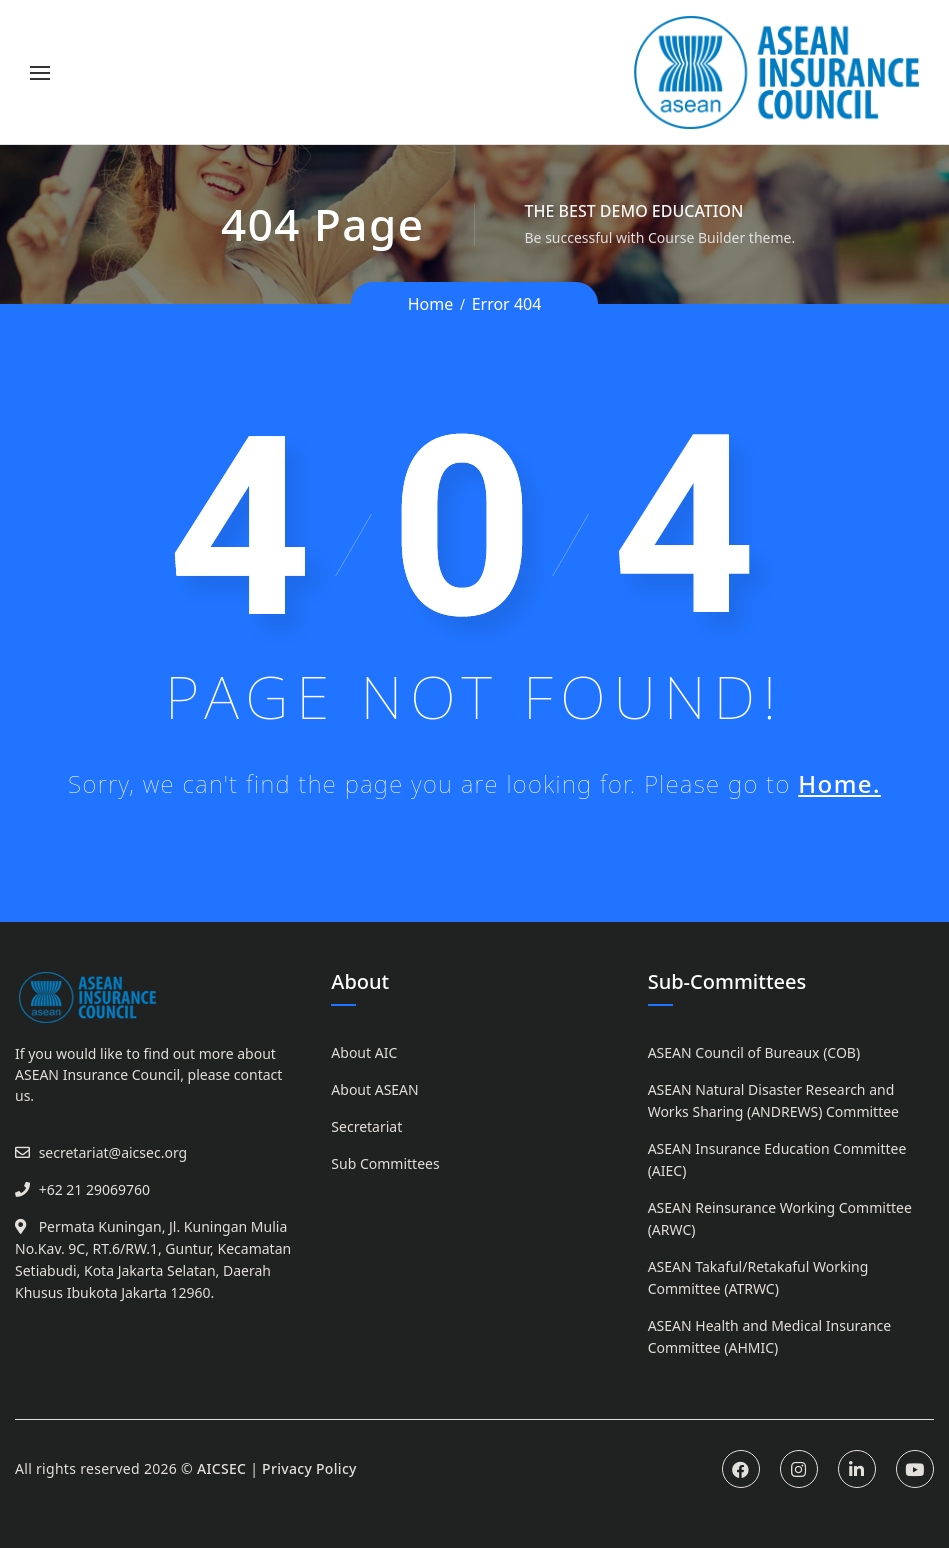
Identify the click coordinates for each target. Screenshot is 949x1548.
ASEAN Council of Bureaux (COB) (754, 1052)
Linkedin (857, 1469)
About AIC (364, 1052)
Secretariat (366, 1126)
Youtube (915, 1469)
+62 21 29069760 (94, 1189)
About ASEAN (374, 1089)
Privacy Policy (309, 1468)
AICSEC (221, 1468)
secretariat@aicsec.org (113, 1152)
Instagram (799, 1469)
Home (431, 304)
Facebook (741, 1469)
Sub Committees (385, 1163)
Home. (839, 783)
